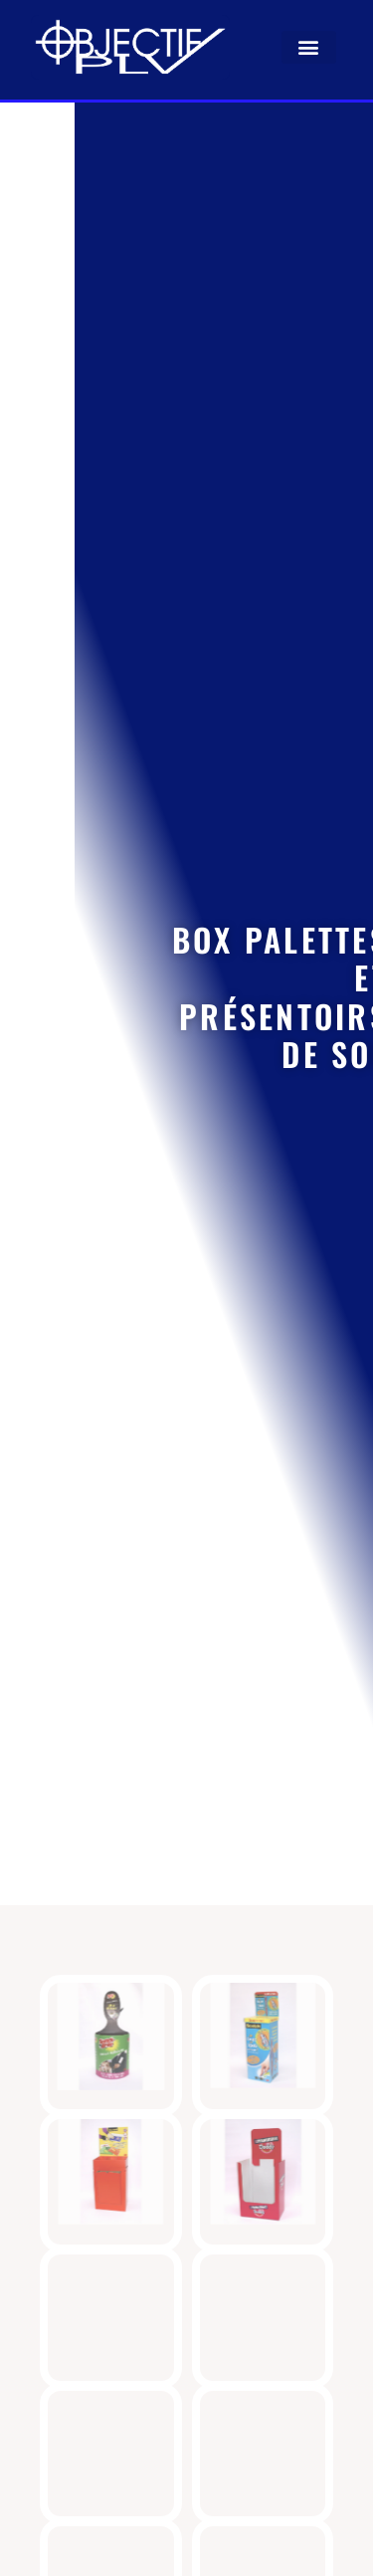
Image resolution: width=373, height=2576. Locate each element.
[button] (308, 47)
